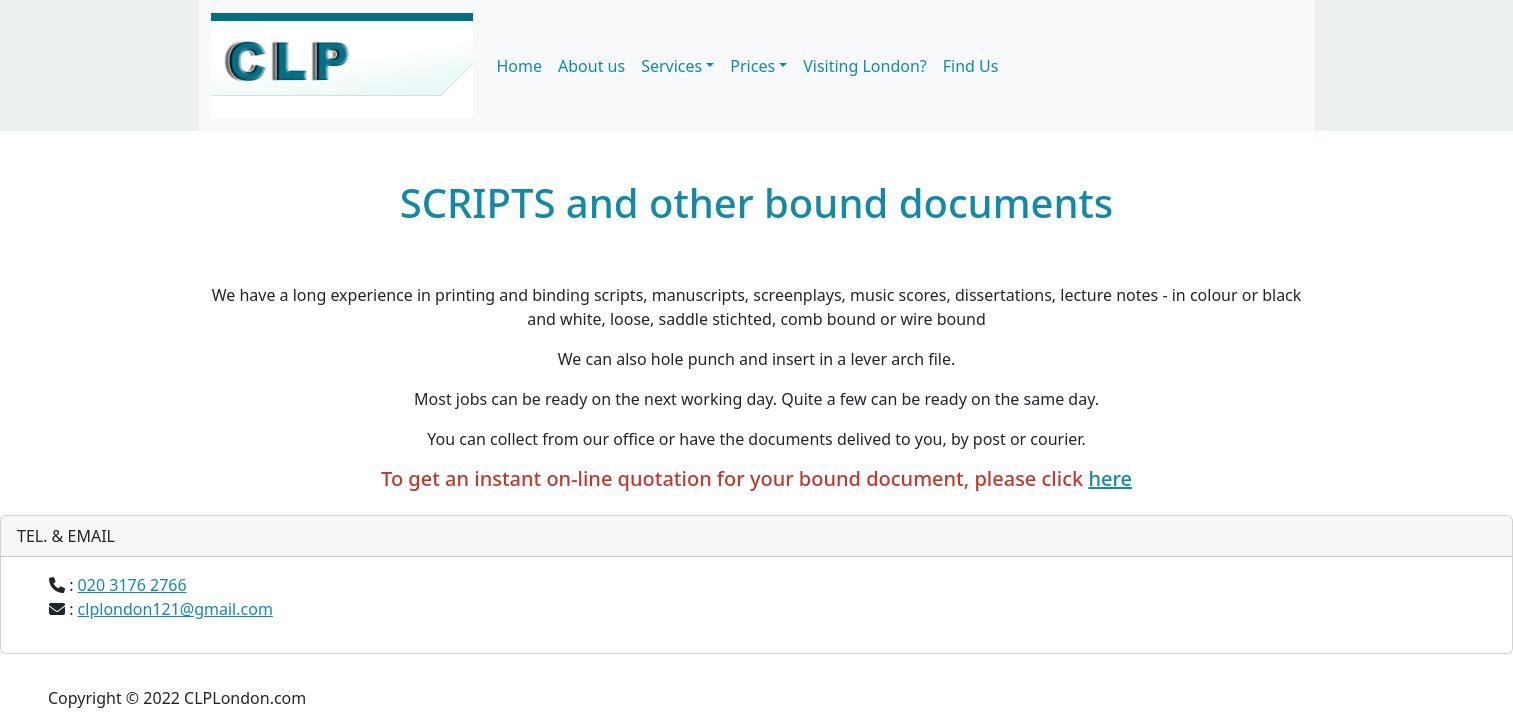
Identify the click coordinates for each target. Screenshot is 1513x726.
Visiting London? (865, 66)
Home (520, 66)
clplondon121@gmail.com (175, 609)
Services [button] (671, 66)
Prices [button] (752, 66)
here (1110, 478)
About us (591, 66)
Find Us (971, 66)
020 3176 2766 (132, 585)
